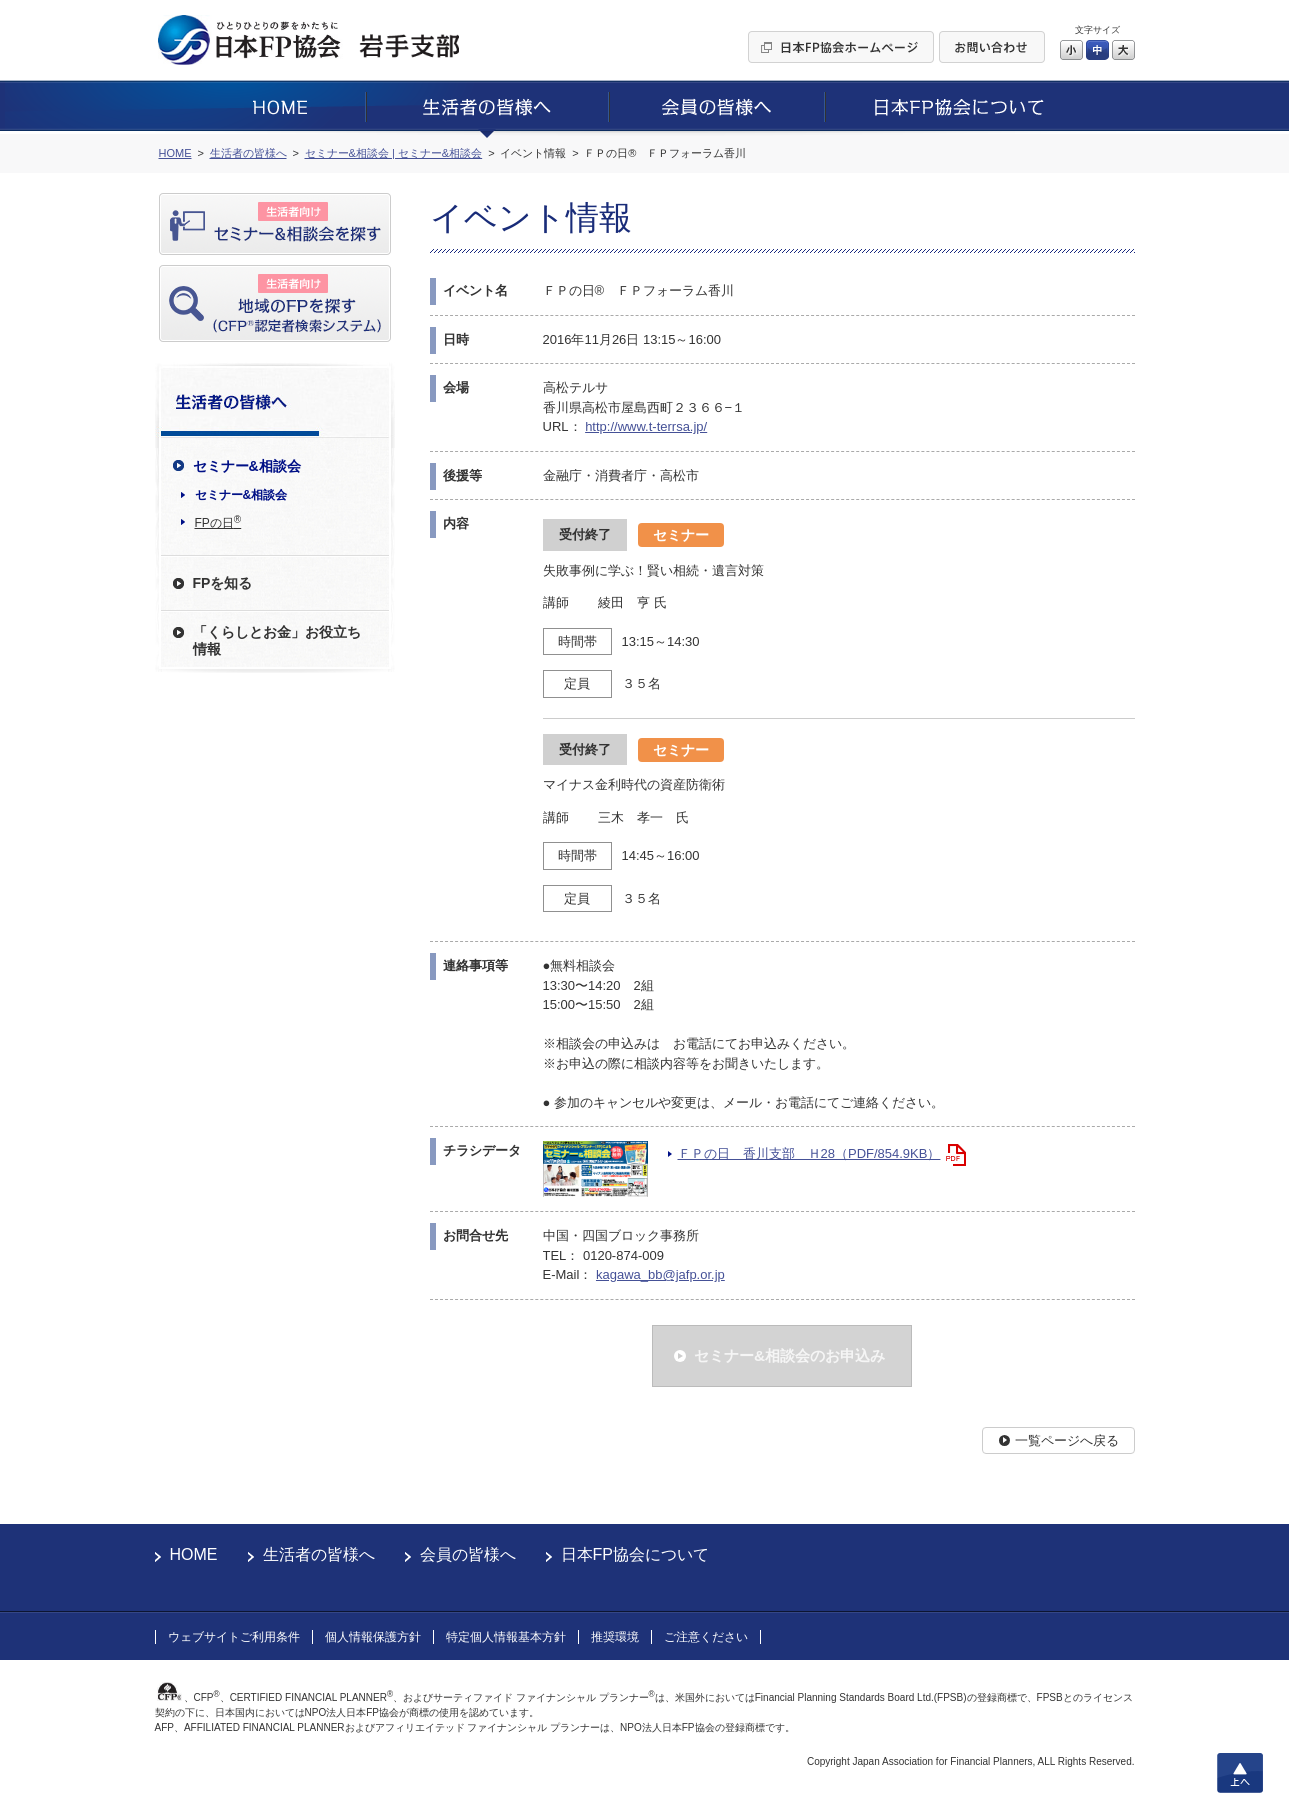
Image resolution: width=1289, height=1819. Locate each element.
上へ (1240, 1773)
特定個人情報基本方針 (506, 1637)
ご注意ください (706, 1637)
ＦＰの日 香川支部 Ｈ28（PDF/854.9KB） (809, 1153)
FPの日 (218, 522)
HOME (194, 1554)
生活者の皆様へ (319, 1554)
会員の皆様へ (468, 1554)
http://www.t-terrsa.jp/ (646, 426)
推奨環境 (615, 1637)
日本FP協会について (635, 1554)
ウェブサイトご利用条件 (234, 1637)
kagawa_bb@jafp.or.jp (660, 1274)
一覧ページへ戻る (1067, 1440)
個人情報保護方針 (373, 1637)
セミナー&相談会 (241, 495)
